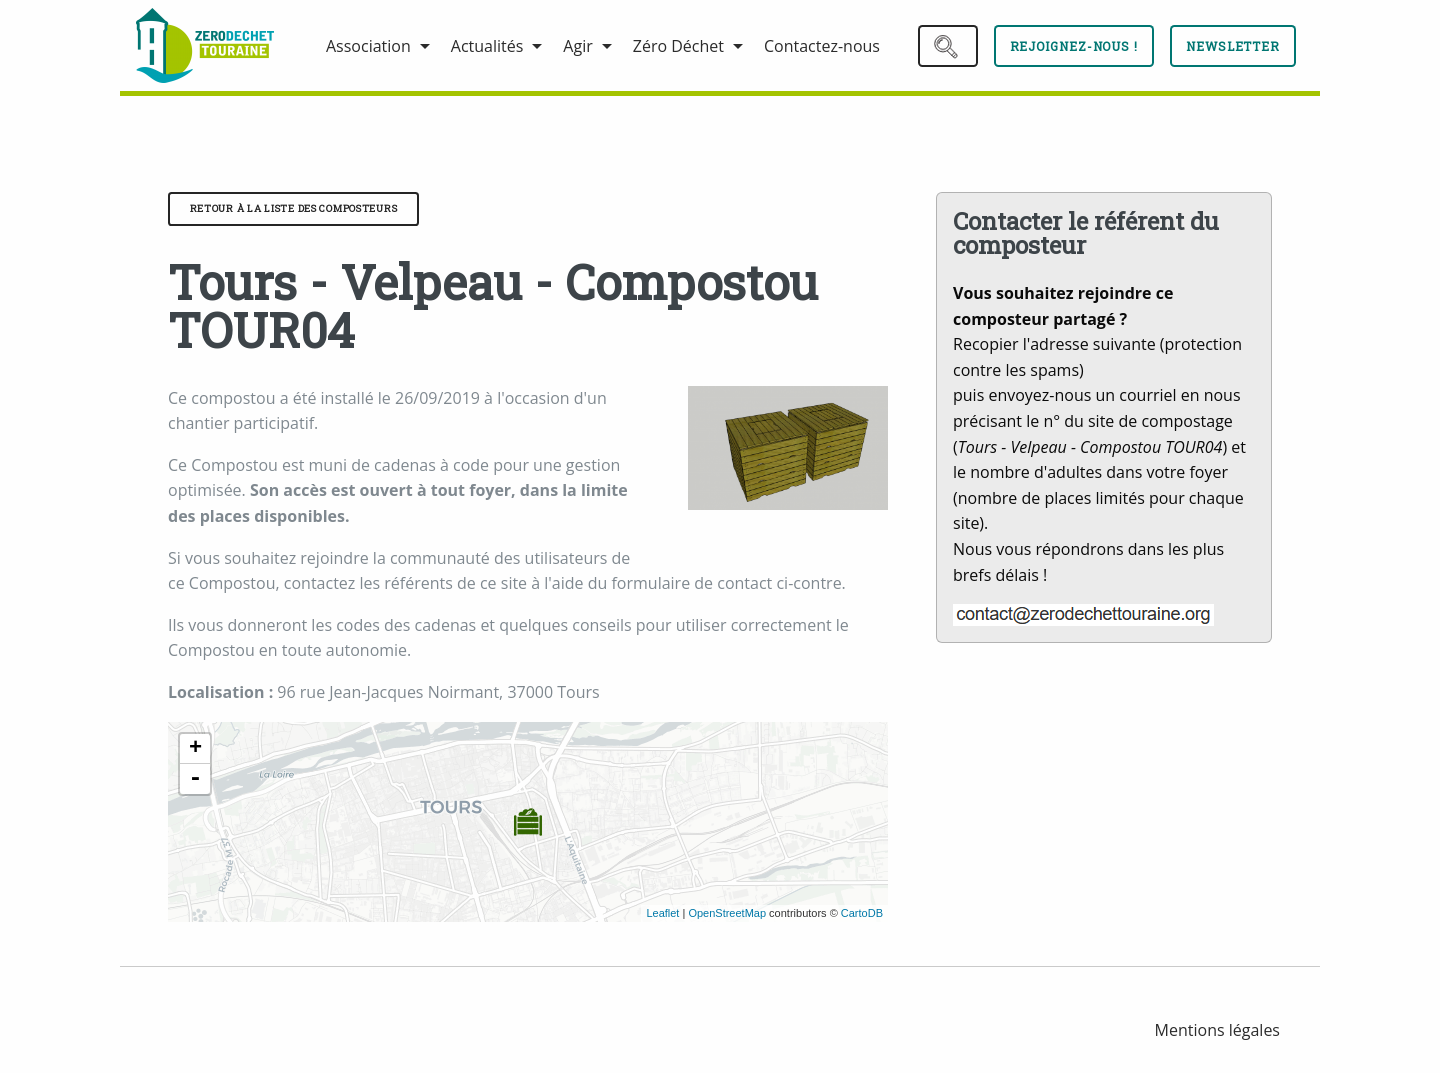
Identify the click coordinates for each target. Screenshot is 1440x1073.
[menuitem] (215, 45)
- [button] (195, 779)
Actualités (487, 46)
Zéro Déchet (678, 46)
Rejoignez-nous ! (1074, 46)
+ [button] (195, 749)
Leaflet (662, 913)
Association (368, 46)
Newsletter (1233, 46)
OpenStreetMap (727, 913)
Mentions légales (1217, 1030)
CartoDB (862, 913)
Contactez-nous (822, 46)
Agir (577, 46)
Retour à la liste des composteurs (294, 208)
